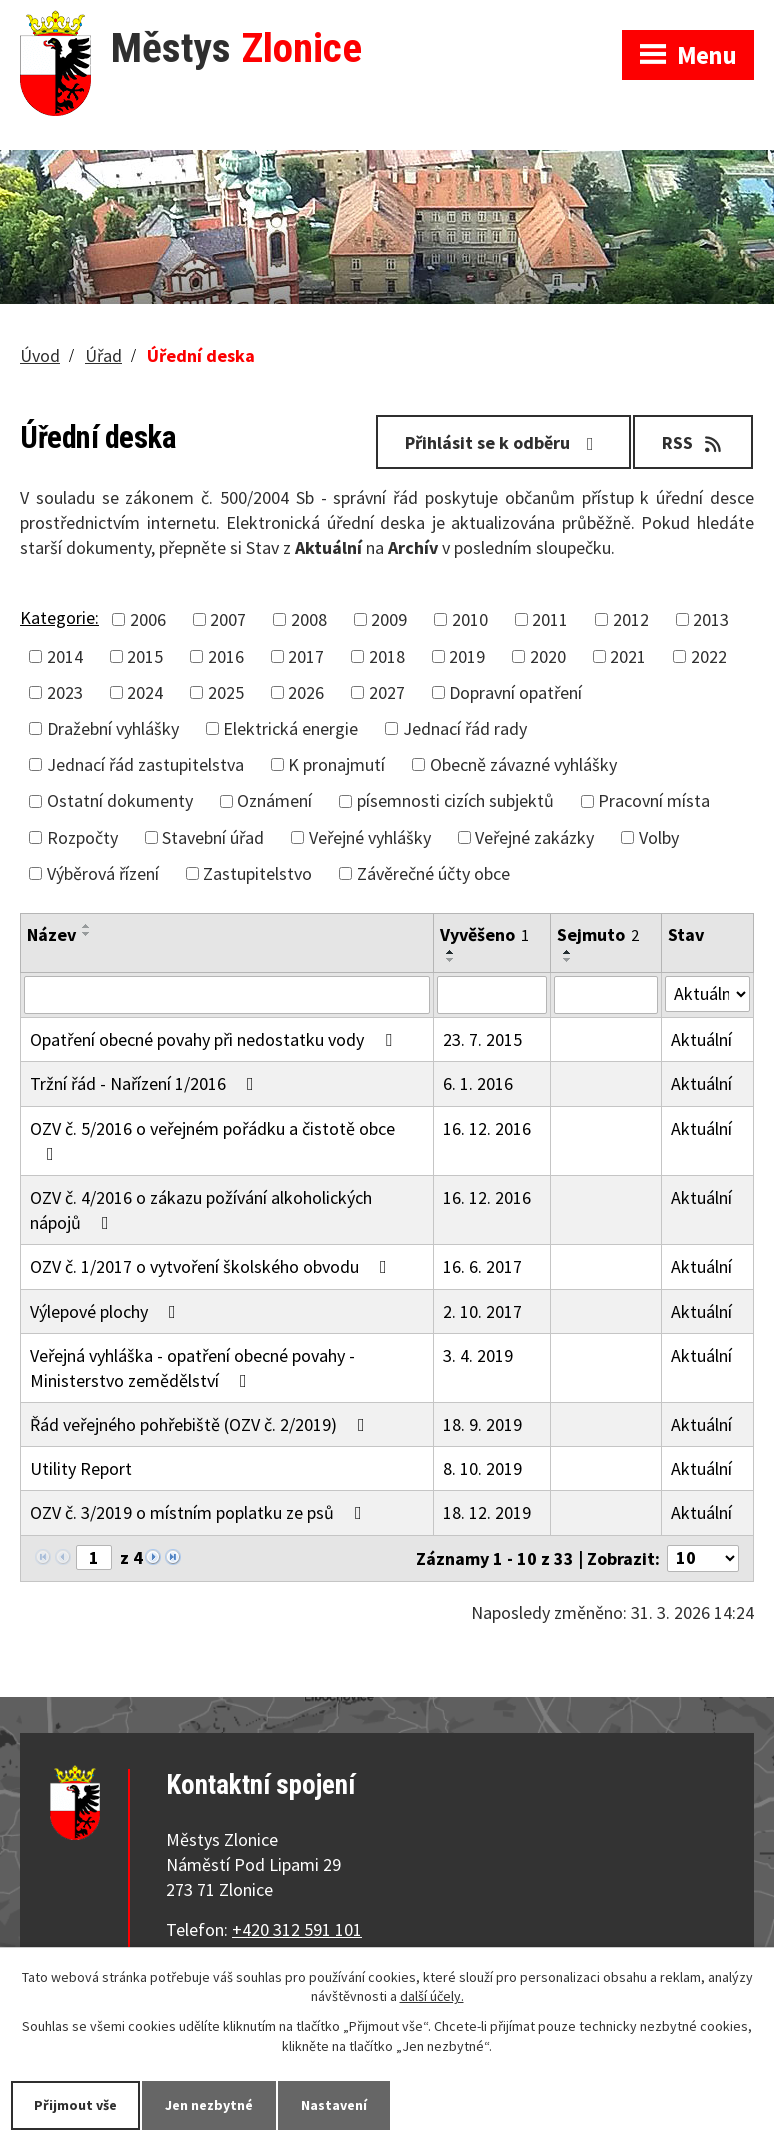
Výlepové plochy (107, 1311)
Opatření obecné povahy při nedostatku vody (215, 1039)
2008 (309, 619)
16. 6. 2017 (482, 1266)
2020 (548, 656)
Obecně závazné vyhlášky (523, 764)
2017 (306, 656)
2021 (628, 656)
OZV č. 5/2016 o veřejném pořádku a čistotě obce (212, 1140)
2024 (145, 692)
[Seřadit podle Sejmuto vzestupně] (568, 952)
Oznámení (274, 800)
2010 (470, 619)
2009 (389, 619)
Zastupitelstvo (257, 873)
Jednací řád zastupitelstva (145, 764)
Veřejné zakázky (534, 837)
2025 (226, 692)
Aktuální (701, 1039)
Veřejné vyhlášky (370, 837)
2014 (65, 656)
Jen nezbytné (209, 2105)
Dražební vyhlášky (113, 728)
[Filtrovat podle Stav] (707, 994)
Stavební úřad (213, 837)
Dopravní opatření (515, 692)
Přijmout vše (75, 2105)
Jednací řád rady (465, 728)
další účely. (432, 1997)
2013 (711, 619)
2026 (306, 692)
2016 (226, 656)
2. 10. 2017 (482, 1311)
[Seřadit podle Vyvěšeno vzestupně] (451, 952)
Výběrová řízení (103, 873)
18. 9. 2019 (482, 1424)
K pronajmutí (336, 764)
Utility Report (81, 1468)
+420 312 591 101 (297, 1929)
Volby (659, 837)
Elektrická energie (290, 728)
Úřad (103, 355)
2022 (709, 656)
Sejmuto (598, 934)
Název (51, 934)
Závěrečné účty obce (433, 873)
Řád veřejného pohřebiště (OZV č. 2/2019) (201, 1424)
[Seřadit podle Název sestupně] (87, 934)
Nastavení (334, 2105)
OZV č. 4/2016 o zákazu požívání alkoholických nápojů (201, 1210)
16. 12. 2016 (487, 1128)
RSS (693, 442)
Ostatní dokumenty (120, 800)
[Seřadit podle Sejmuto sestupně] (568, 960)
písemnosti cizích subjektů (455, 800)
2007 (228, 619)
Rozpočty (82, 837)
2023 (65, 692)
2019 (467, 656)
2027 (387, 692)
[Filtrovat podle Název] (227, 995)
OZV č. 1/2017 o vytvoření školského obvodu (212, 1266)
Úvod (40, 355)
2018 (387, 656)
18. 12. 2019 (487, 1512)
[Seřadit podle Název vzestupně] (87, 926)
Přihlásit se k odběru (503, 442)
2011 (550, 619)
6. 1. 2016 (478, 1083)
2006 (148, 619)
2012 (631, 619)
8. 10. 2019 (482, 1468)
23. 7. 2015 (482, 1039)
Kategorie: (59, 617)
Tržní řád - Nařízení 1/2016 (146, 1083)
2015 (145, 656)
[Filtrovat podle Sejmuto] (606, 995)
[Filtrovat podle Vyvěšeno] (492, 995)
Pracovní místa (654, 800)
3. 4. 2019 (478, 1355)
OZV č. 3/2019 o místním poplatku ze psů (200, 1512)
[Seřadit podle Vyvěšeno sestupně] (451, 960)
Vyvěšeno (484, 934)
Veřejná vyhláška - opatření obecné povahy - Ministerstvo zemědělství (192, 1368)
